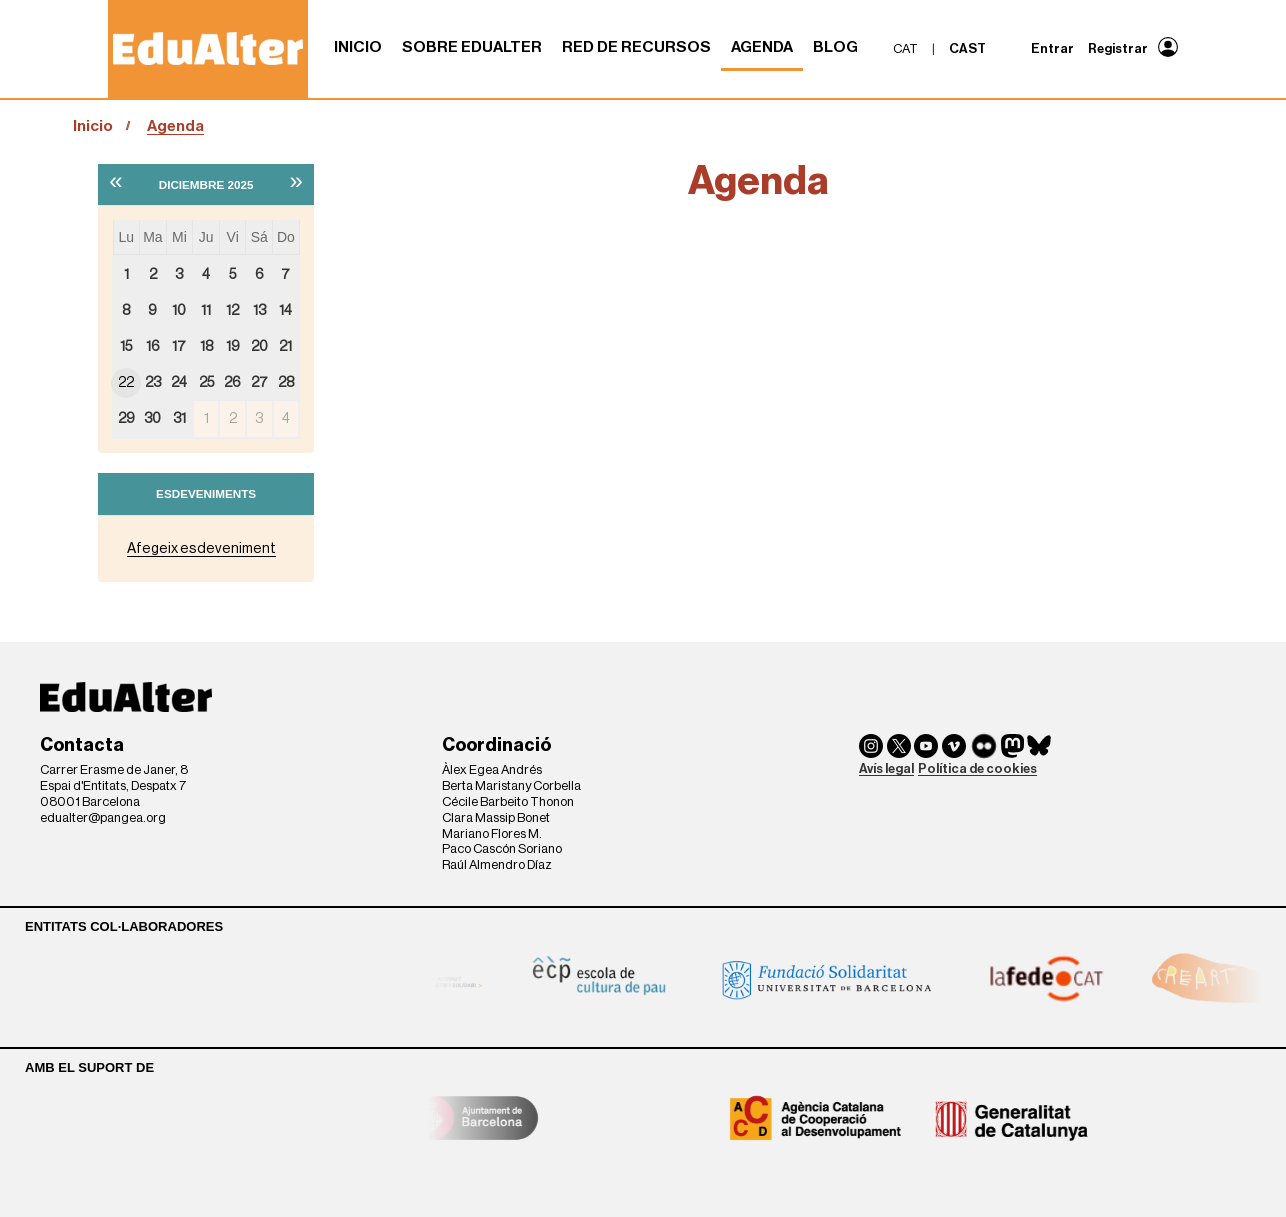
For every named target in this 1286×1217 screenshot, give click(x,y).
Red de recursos (636, 47)
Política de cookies (977, 768)
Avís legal (886, 768)
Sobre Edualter (472, 47)
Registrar (1118, 48)
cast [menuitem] (967, 48)
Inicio (358, 47)
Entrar (1052, 48)
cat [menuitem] (905, 48)
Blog (835, 47)
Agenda (762, 47)
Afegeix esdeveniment (201, 548)
